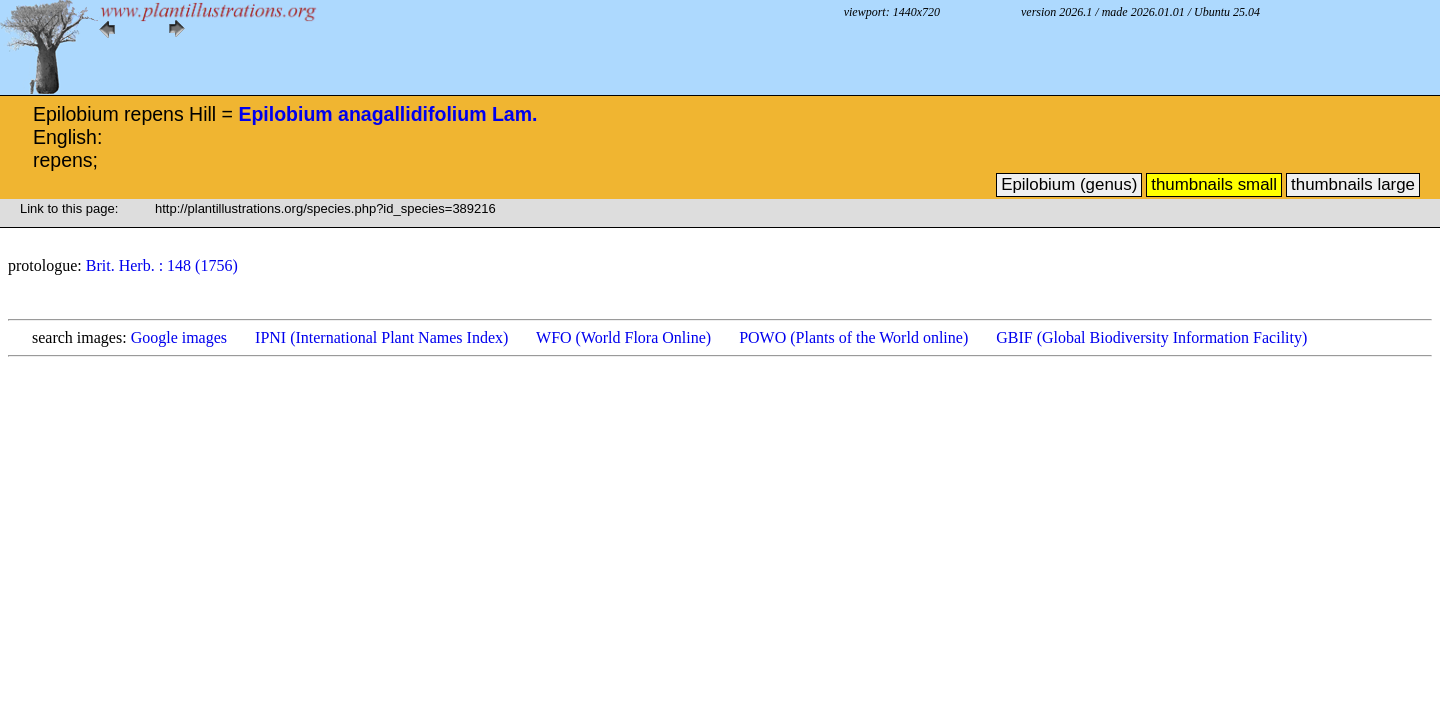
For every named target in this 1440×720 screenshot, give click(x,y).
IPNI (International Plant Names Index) (381, 337)
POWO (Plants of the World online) (853, 337)
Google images (179, 337)
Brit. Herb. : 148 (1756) (162, 265)
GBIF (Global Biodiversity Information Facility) (1151, 337)
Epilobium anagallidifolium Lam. (387, 114)
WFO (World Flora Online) (623, 337)
